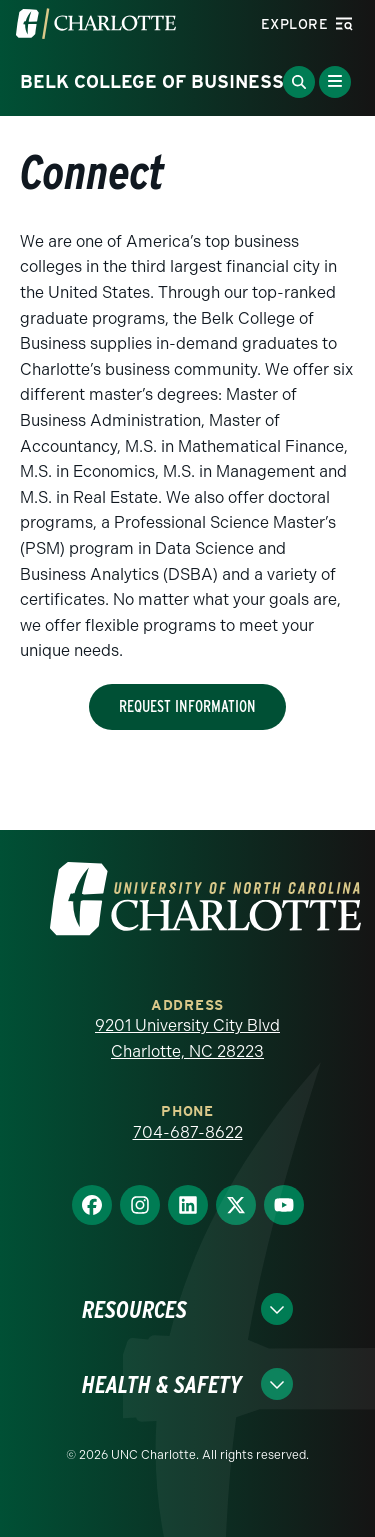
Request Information (187, 706)
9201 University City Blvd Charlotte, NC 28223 (187, 1038)
